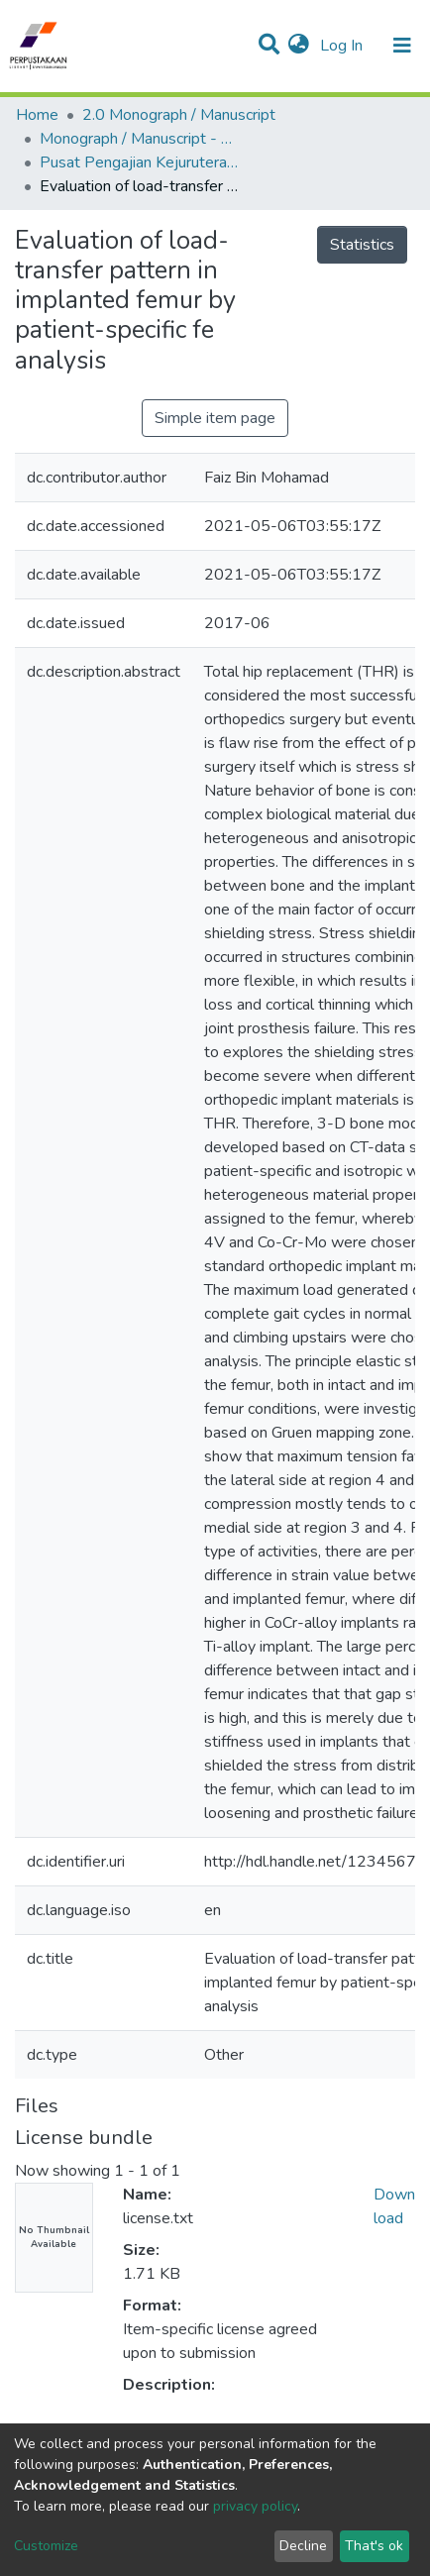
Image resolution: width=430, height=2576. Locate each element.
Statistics (362, 245)
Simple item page (215, 418)
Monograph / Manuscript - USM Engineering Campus (139, 139)
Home (37, 115)
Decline (303, 2545)
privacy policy (255, 2506)
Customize (46, 2545)
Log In (343, 45)
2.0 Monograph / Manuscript (178, 115)
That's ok (374, 2545)
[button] (298, 45)
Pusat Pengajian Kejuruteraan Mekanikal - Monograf (139, 162)
